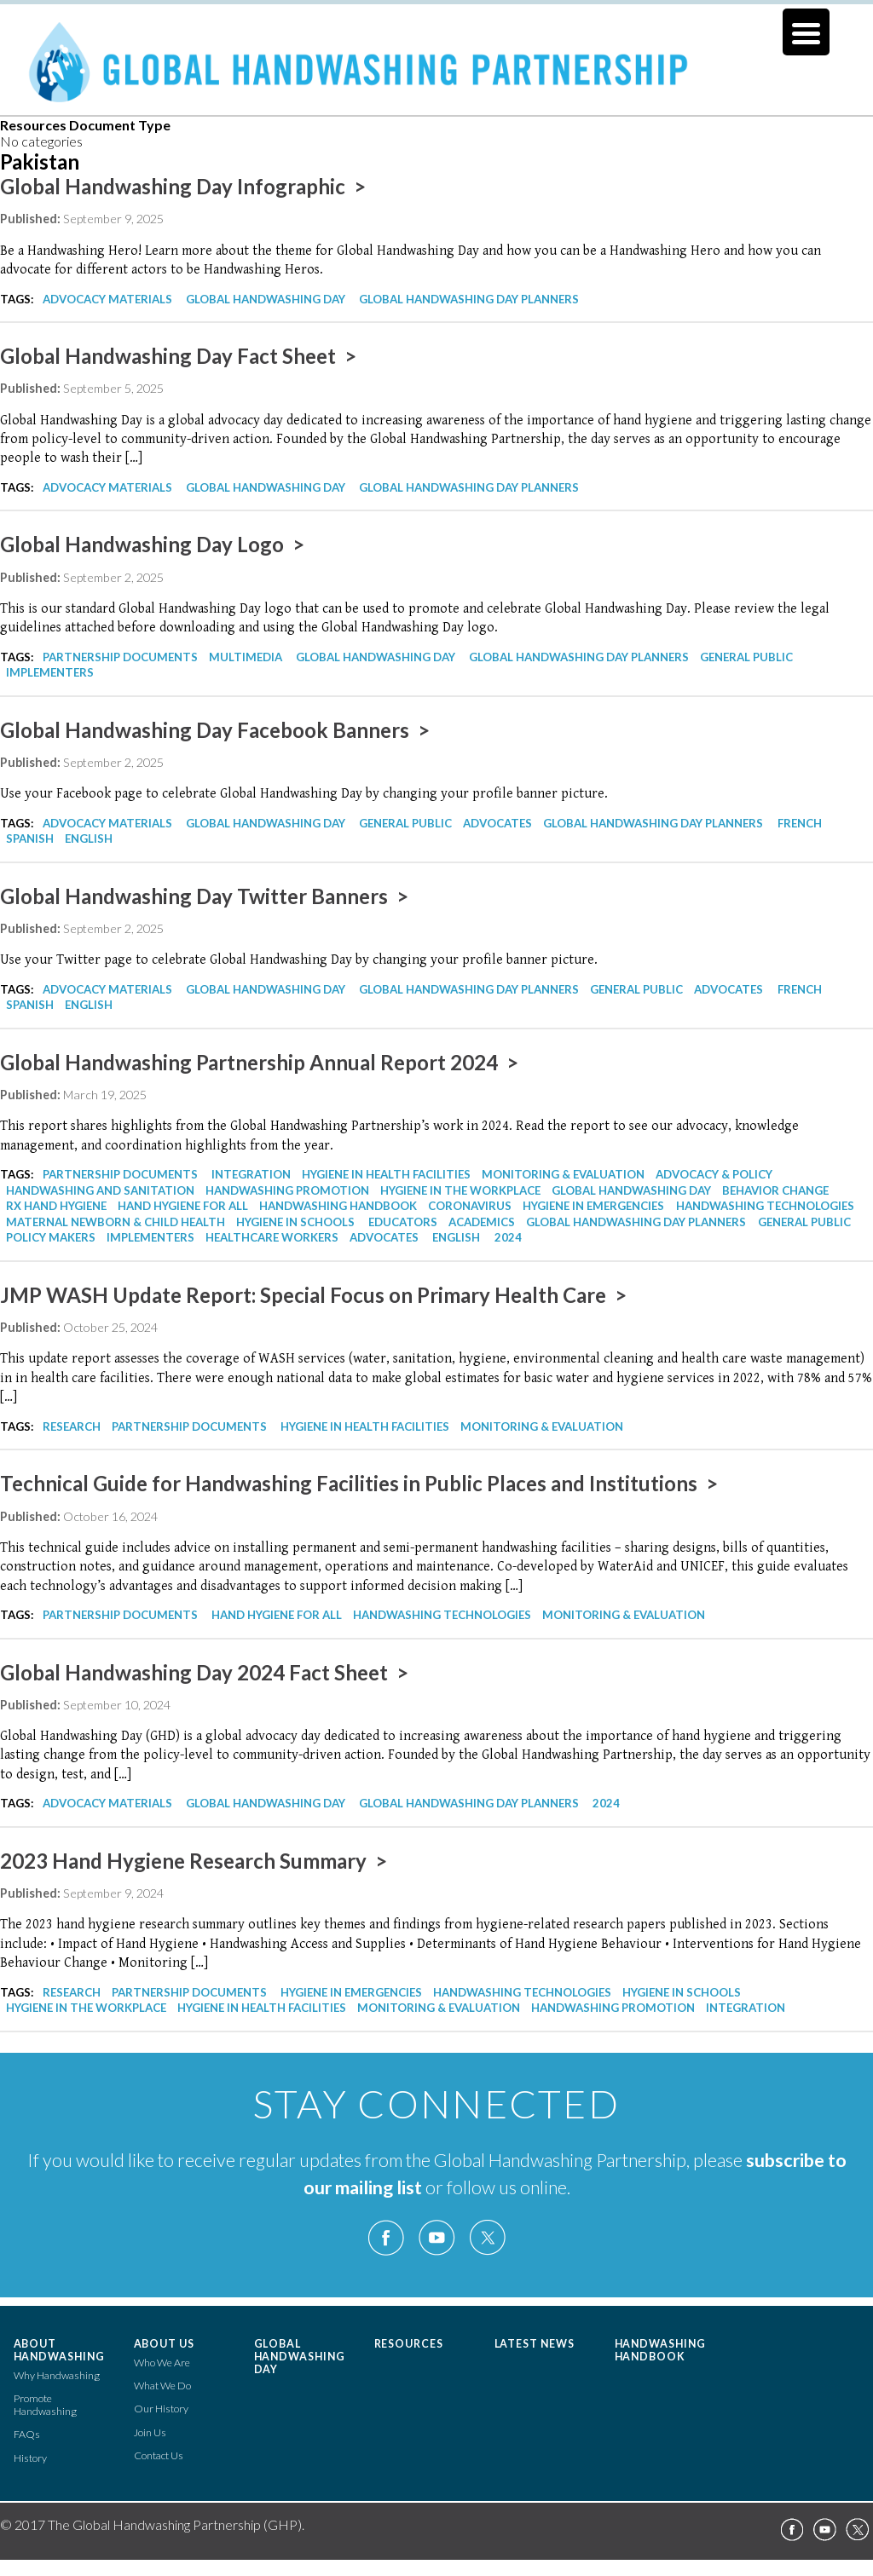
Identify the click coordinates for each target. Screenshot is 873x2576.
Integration (251, 1174)
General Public (746, 657)
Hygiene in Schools (295, 1222)
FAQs (27, 2434)
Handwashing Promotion (287, 1190)
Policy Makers (50, 1237)
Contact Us (158, 2455)
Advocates (497, 823)
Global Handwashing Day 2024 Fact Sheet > (204, 1672)
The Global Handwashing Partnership (436, 71)
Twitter (487, 2238)
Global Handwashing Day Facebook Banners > (215, 729)
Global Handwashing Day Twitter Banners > (204, 896)
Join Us (150, 2432)
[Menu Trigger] (806, 32)
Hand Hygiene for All (183, 1206)
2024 (508, 1237)
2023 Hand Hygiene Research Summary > (193, 1860)
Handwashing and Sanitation (100, 1190)
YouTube (436, 2238)
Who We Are (162, 2362)
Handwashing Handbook (338, 1206)
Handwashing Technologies (765, 1206)
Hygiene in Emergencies (593, 1206)
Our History (161, 2408)
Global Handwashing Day (265, 299)
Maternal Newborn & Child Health (115, 1222)
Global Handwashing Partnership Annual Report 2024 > (259, 1062)
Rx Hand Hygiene (56, 1206)
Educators (402, 1222)
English (89, 838)
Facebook (386, 2238)
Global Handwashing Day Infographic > (183, 186)
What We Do (162, 2385)
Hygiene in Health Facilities (386, 1174)
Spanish (30, 838)
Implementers (50, 672)
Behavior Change (775, 1190)
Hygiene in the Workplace (460, 1190)
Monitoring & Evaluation (563, 1174)
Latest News (534, 2343)
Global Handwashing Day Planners (469, 299)
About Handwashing (60, 2350)
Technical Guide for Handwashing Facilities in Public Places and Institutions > (359, 1483)
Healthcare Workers (271, 1237)
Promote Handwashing (45, 2405)
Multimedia (245, 657)
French (800, 823)
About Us (164, 2343)
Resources (409, 2343)
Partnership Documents (120, 657)
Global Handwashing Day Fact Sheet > (178, 355)
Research (72, 1426)
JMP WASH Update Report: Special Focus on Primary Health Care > (313, 1294)
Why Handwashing (57, 2375)
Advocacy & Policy (714, 1174)
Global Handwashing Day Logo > (152, 544)
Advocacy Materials (107, 299)
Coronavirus (470, 1206)
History (30, 2458)
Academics (481, 1222)
